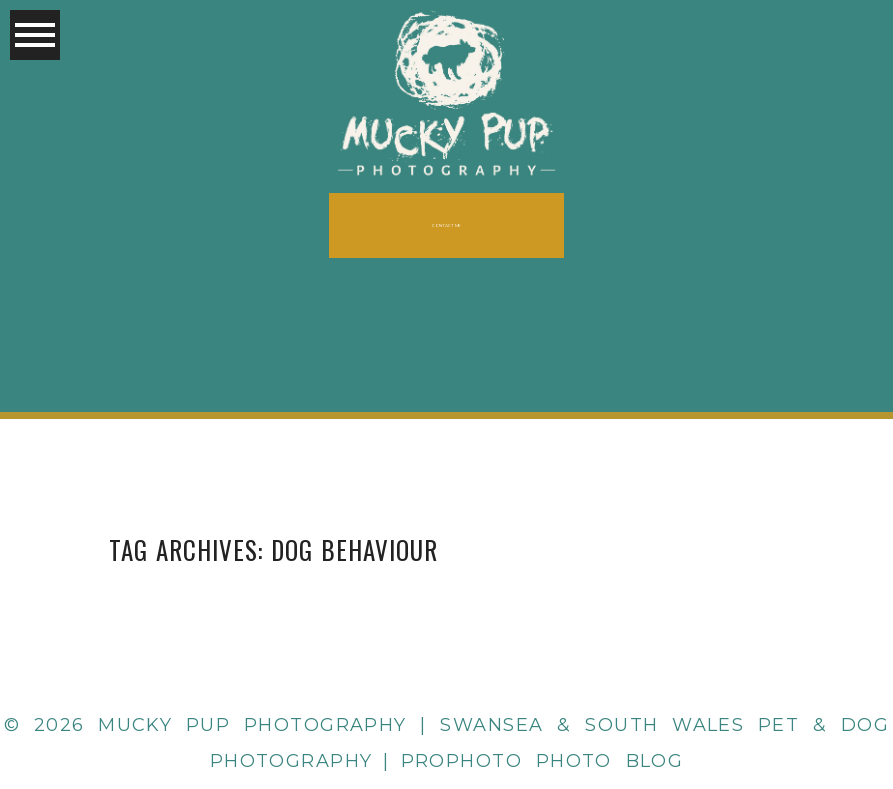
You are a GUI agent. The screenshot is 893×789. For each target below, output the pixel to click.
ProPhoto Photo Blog (542, 761)
